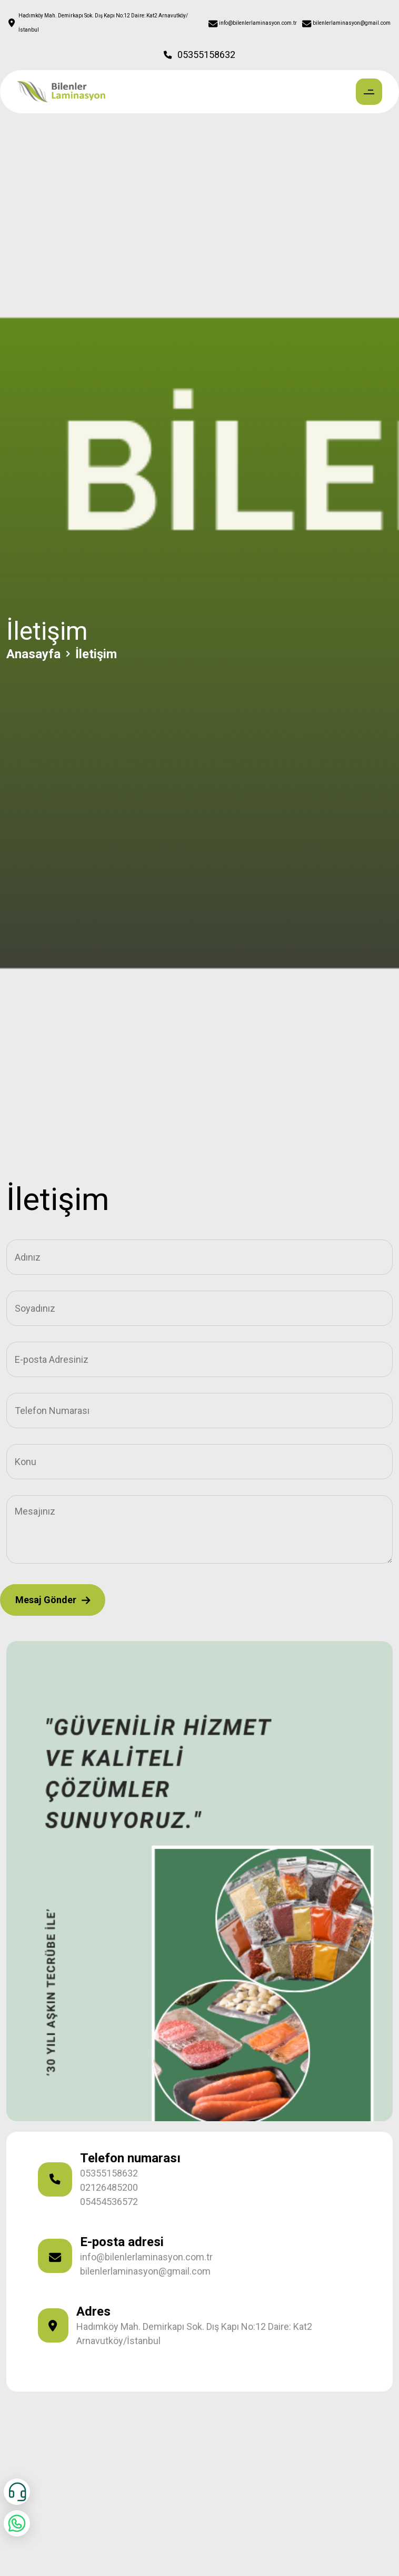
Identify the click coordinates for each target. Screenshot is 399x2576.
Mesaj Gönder (53, 1599)
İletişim (96, 654)
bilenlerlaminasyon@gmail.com (145, 2271)
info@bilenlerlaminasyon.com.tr (146, 2256)
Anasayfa (33, 654)
